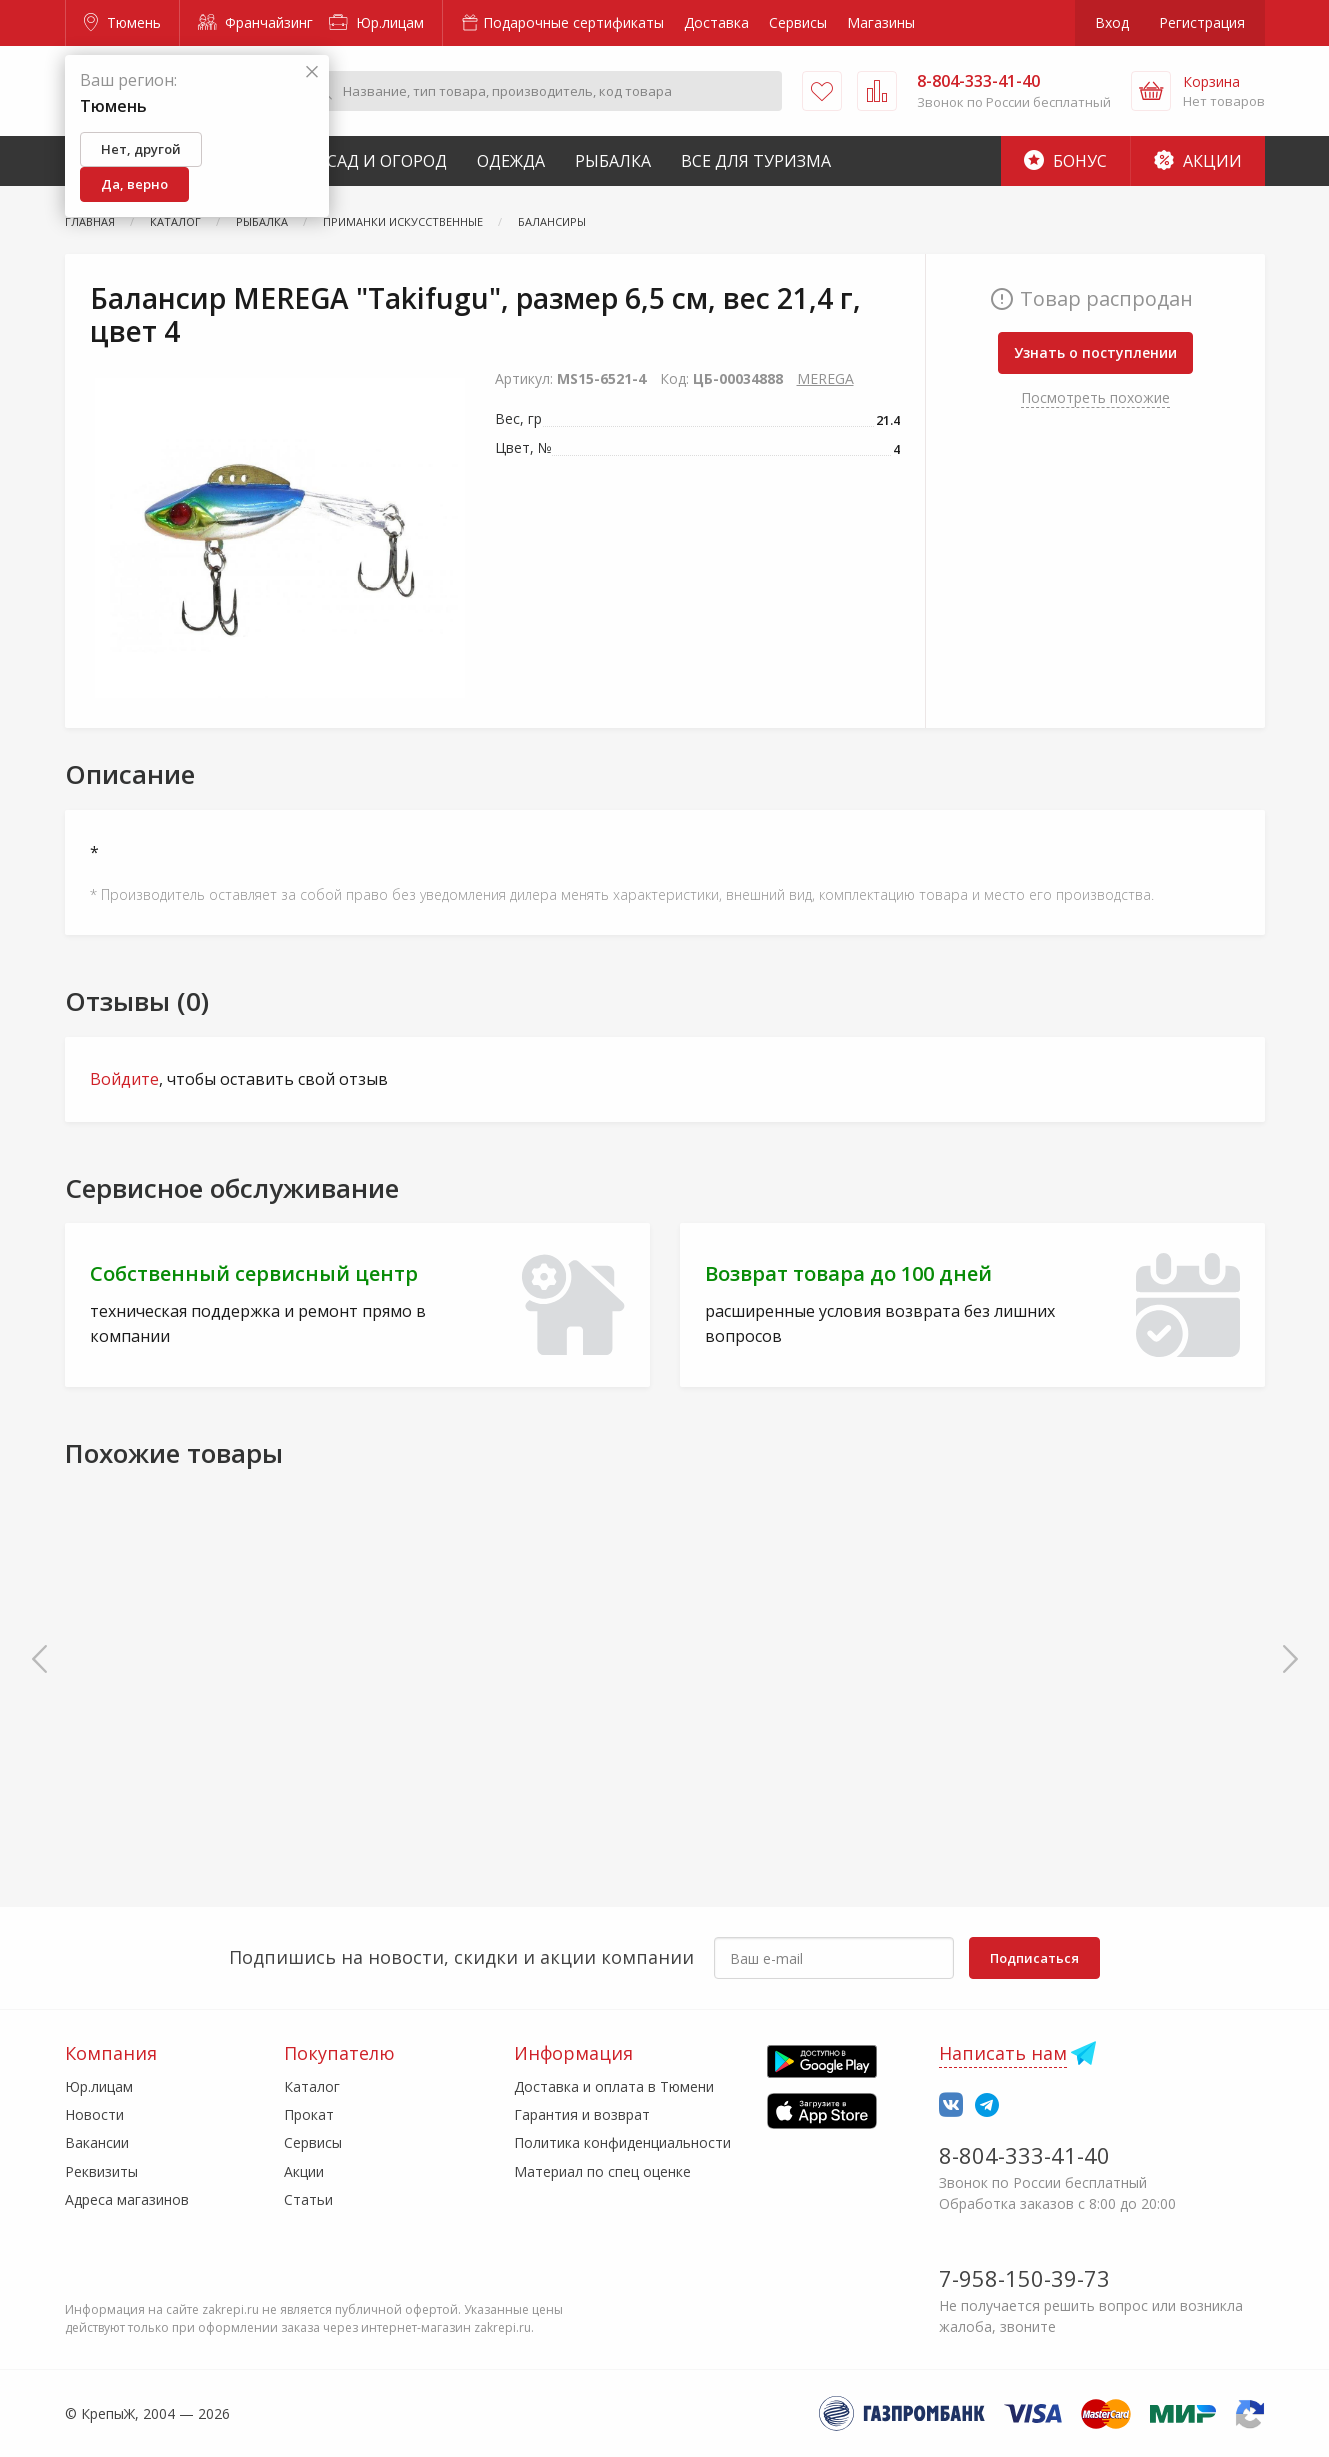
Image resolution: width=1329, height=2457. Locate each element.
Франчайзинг (255, 22)
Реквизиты (101, 2171)
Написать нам (1003, 2053)
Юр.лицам (376, 22)
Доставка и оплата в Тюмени (614, 2086)
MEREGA (825, 378)
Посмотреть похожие (1095, 397)
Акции (1198, 161)
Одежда (511, 161)
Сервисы (798, 22)
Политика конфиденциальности (622, 2142)
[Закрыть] (312, 72)
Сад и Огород (387, 161)
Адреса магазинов (127, 2199)
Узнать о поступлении (1095, 352)
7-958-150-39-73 (1024, 2278)
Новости (94, 2114)
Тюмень (122, 22)
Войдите (124, 1079)
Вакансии (97, 2142)
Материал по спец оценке (602, 2171)
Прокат (309, 2114)
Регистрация (1202, 22)
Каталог (312, 2086)
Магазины (881, 22)
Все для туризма (756, 161)
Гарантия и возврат (582, 2114)
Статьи (308, 2199)
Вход (1112, 22)
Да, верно (134, 184)
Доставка (716, 22)
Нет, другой (141, 149)
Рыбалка (613, 161)
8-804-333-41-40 (1024, 2155)
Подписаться (1034, 1958)
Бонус (1065, 161)
